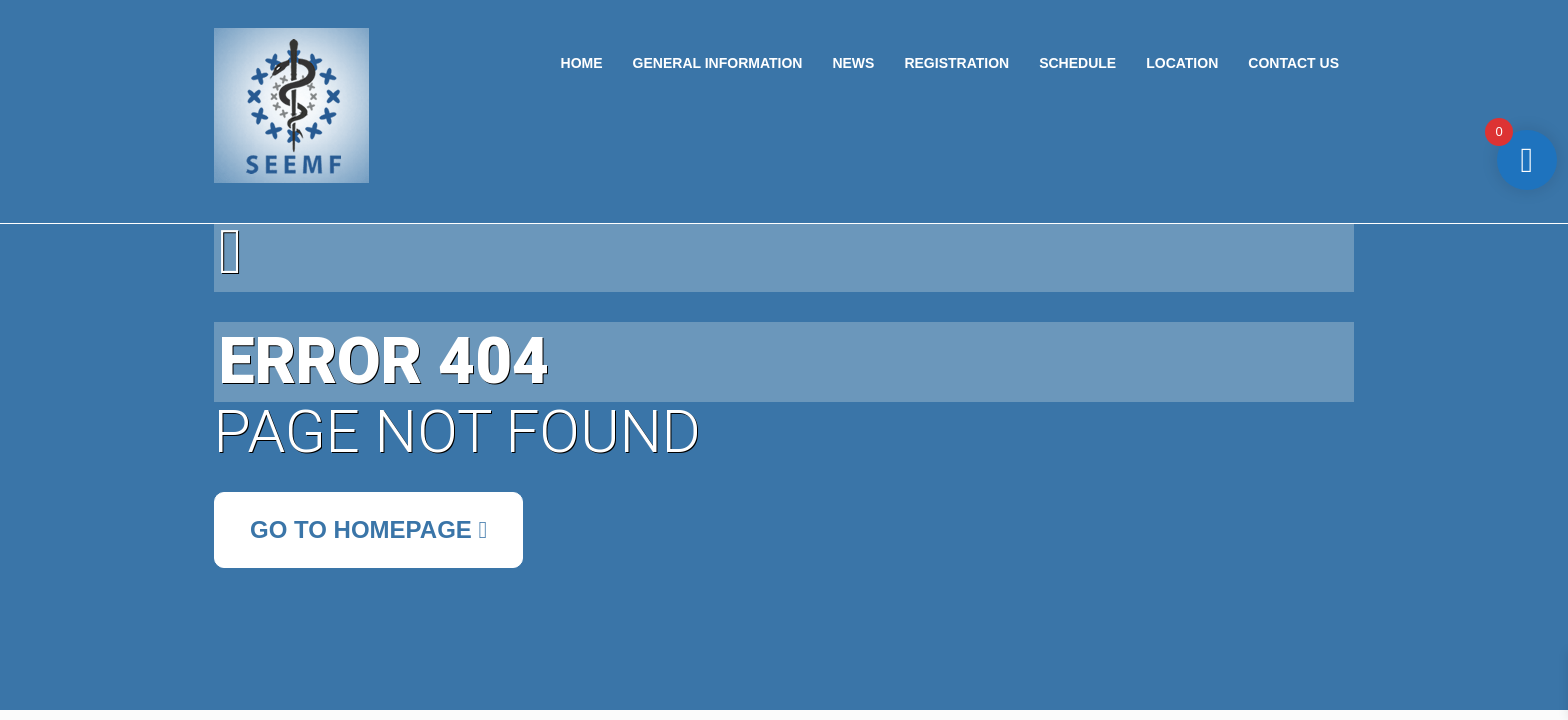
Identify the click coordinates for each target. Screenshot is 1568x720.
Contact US (1293, 63)
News (853, 63)
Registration (956, 63)
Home (582, 63)
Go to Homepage (368, 529)
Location (1182, 63)
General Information (718, 63)
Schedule (1077, 63)
